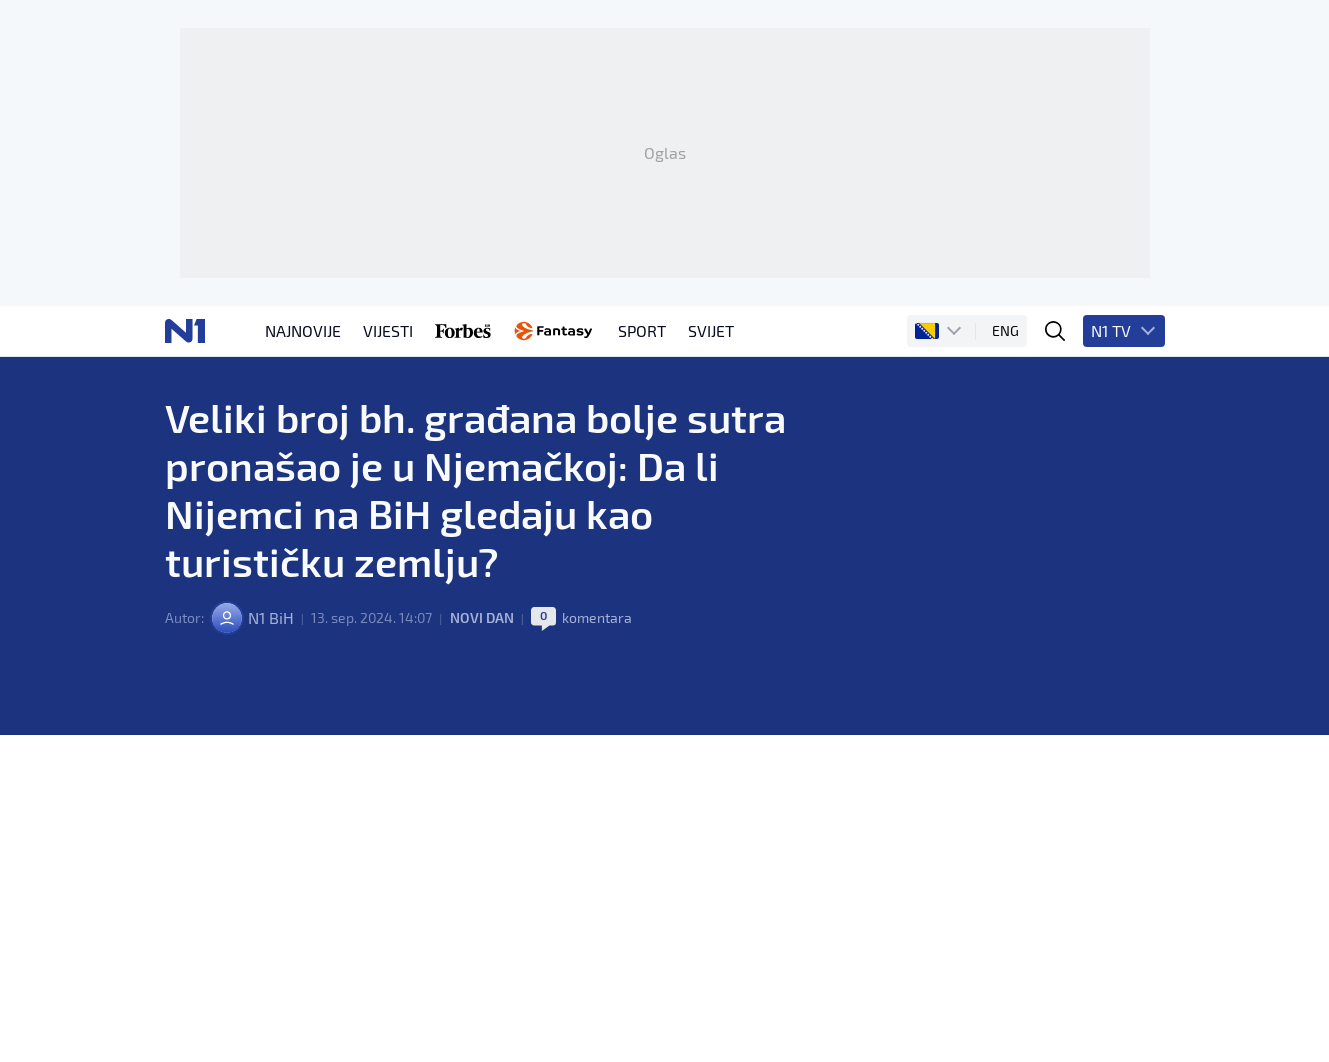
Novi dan (482, 617)
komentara (597, 617)
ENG (1005, 330)
